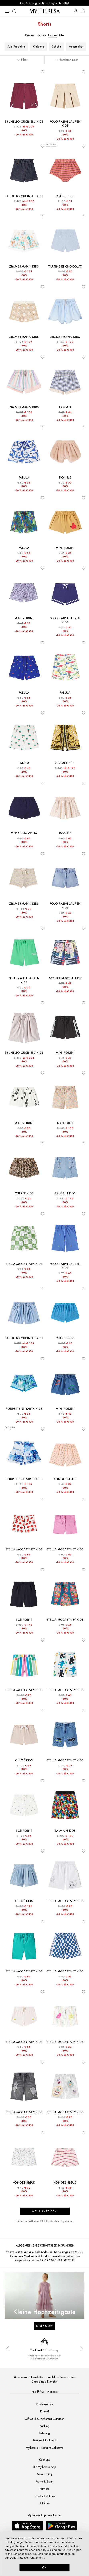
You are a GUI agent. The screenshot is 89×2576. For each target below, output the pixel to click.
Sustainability (44, 2474)
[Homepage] (45, 11)
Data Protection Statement (26, 2557)
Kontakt (44, 2411)
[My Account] (75, 11)
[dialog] (44, 2554)
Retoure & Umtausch (44, 2440)
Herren (41, 35)
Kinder (52, 35)
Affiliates (44, 2503)
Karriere (44, 2488)
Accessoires (76, 46)
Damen (30, 35)
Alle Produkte (16, 46)
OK (44, 2567)
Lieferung (44, 2433)
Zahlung (44, 2426)
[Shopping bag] (82, 11)
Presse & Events (44, 2481)
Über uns (44, 2460)
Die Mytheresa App (44, 2467)
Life (61, 35)
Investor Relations (44, 2496)
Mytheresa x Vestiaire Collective (44, 2448)
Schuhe (56, 46)
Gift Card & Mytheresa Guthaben (44, 2419)
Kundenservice (44, 2404)
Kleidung (38, 46)
